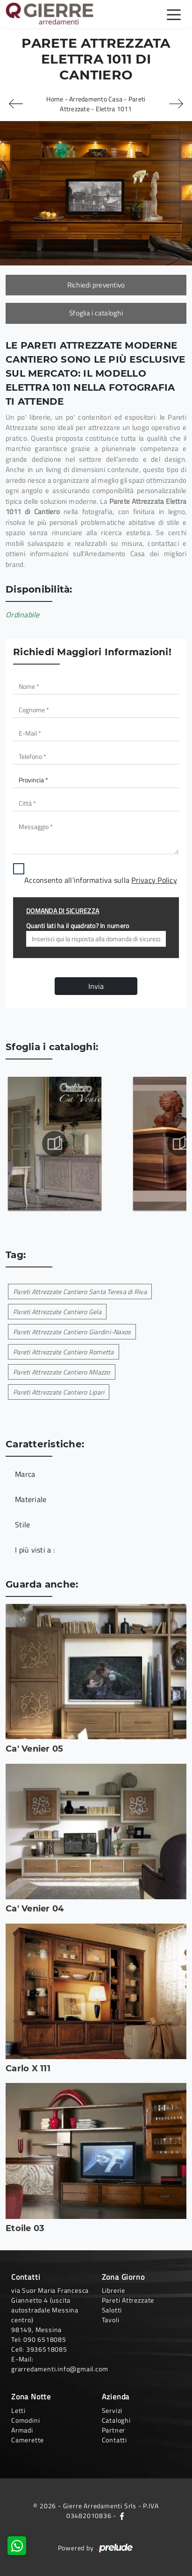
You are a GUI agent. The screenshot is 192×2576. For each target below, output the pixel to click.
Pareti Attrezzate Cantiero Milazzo (61, 1372)
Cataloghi (116, 2420)
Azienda (116, 2396)
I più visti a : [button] (35, 1549)
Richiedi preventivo (96, 284)
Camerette (27, 2440)
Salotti (112, 2310)
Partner (114, 2430)
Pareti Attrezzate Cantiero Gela (57, 1312)
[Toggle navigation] (173, 14)
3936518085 (46, 2349)
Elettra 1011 (114, 109)
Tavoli (111, 2320)
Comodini (25, 2420)
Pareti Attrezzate (128, 2300)
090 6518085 (44, 2339)
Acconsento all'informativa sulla (100, 880)
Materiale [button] (30, 1499)
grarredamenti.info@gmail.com (59, 2369)
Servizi (112, 2410)
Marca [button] (25, 1474)
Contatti (114, 2440)
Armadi (22, 2430)
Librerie (113, 2290)
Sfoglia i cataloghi (96, 313)
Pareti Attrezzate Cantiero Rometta (63, 1352)
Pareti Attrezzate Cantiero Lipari (58, 1392)
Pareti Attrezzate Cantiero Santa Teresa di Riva (80, 1291)
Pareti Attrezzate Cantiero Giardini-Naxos (72, 1332)
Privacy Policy (154, 880)
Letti (18, 2410)
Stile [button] (22, 1524)
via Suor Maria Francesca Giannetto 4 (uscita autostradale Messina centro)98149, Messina (50, 2309)
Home (54, 99)
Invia (96, 986)
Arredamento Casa (95, 99)
